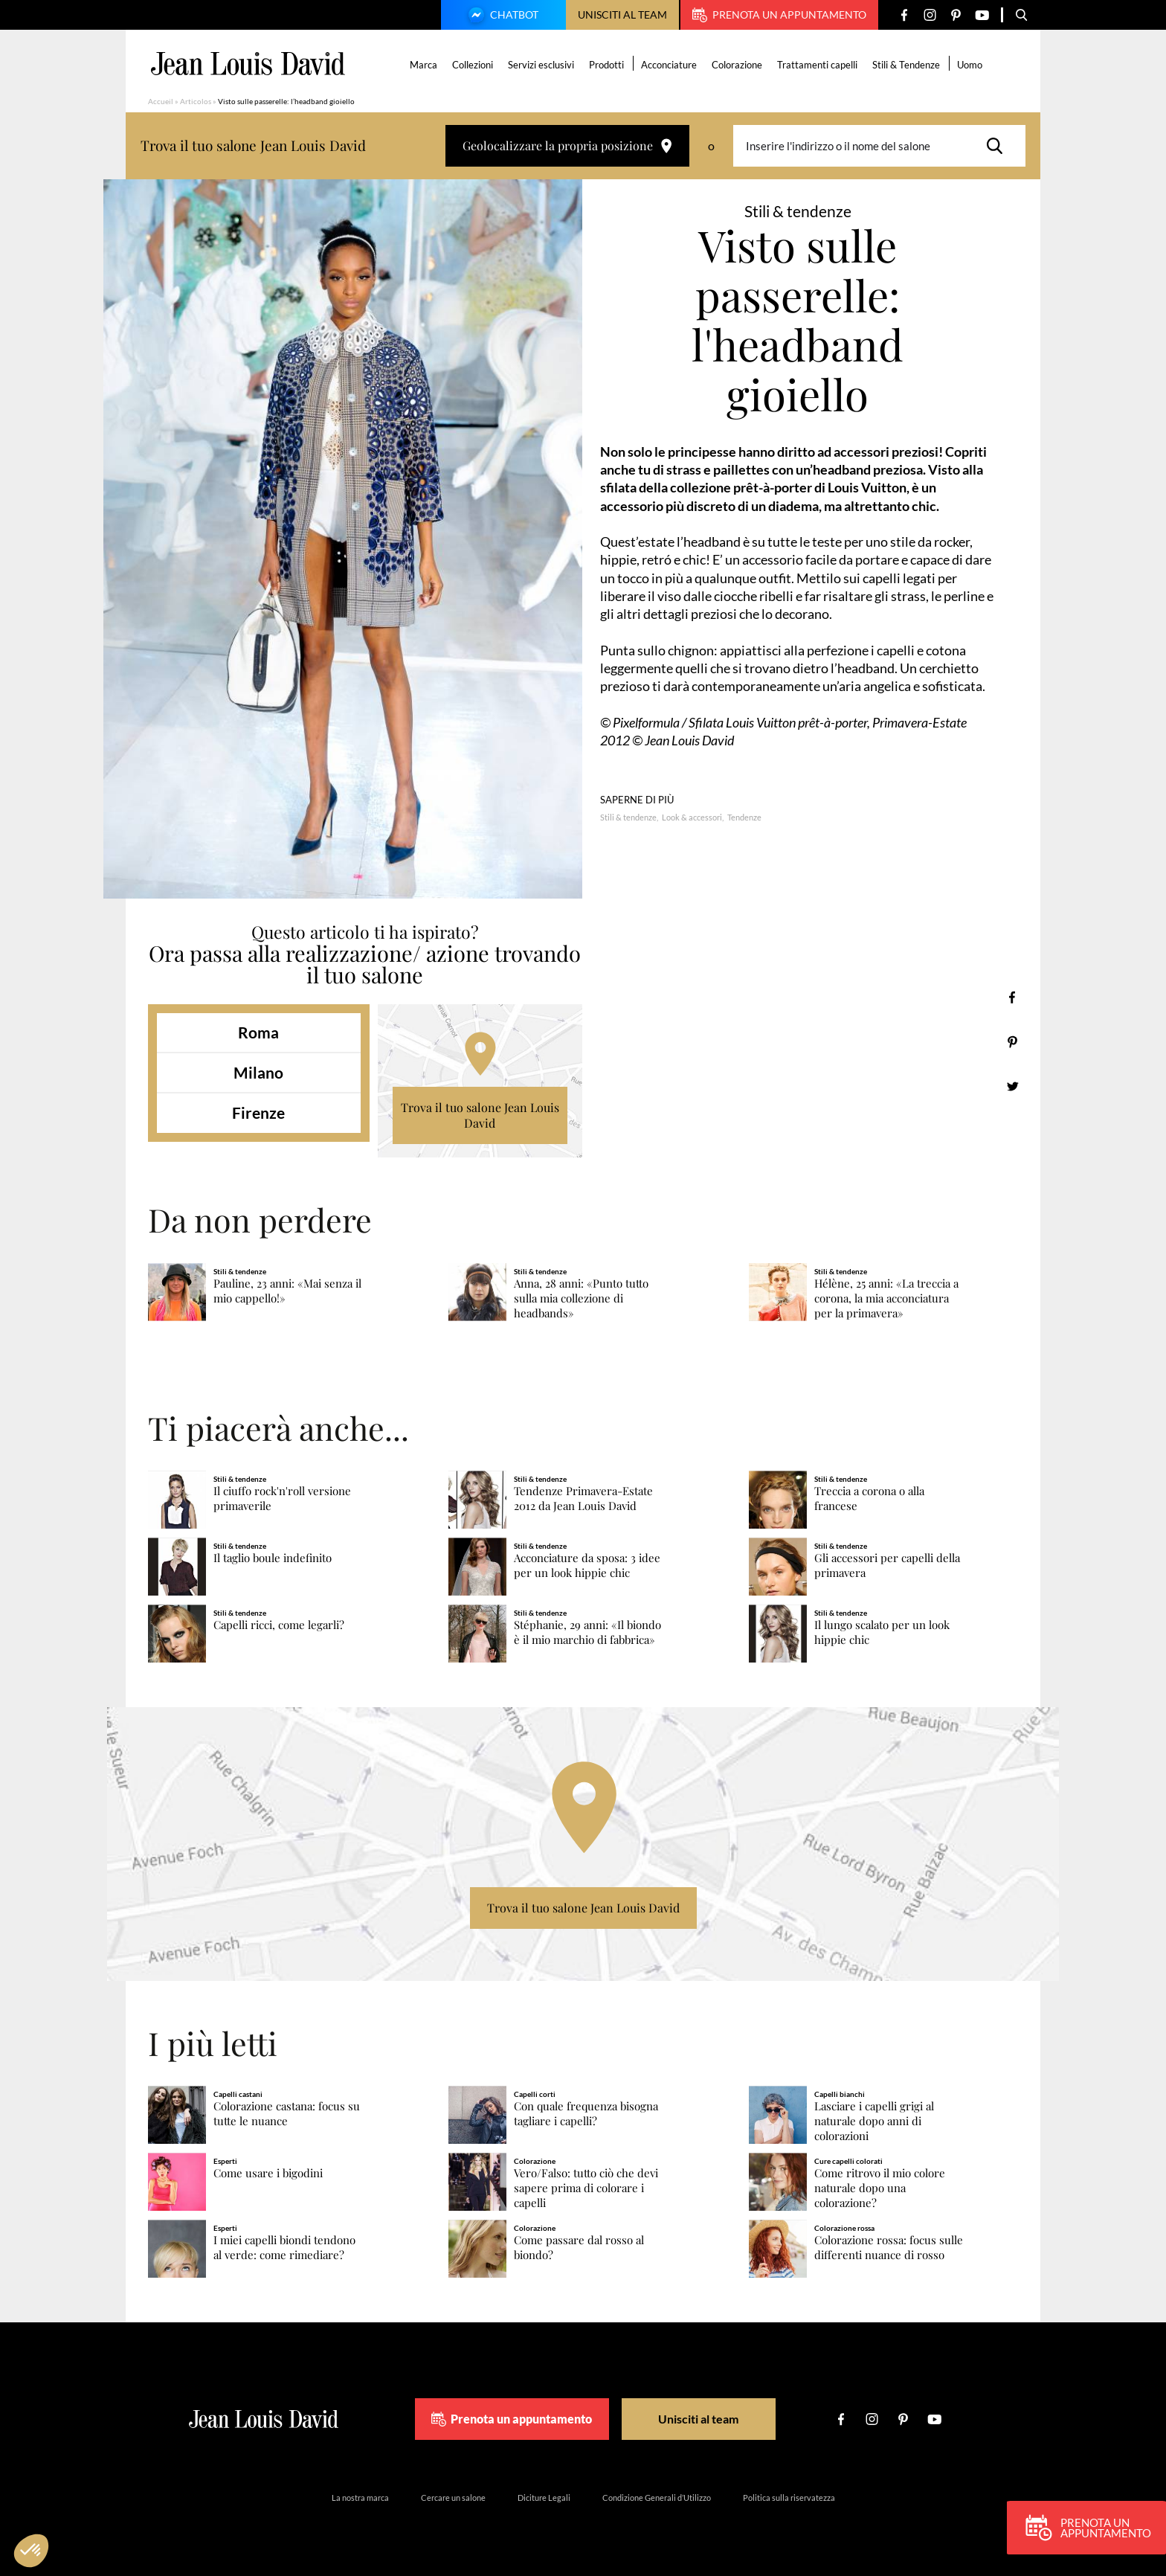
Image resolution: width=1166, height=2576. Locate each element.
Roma (258, 1032)
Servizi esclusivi (542, 65)
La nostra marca (360, 2497)
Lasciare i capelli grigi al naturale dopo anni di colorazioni (874, 2121)
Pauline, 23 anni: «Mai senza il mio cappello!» (287, 1290)
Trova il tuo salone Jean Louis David (480, 1115)
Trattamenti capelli (818, 65)
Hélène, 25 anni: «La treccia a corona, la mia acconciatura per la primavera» (886, 1298)
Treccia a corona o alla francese (869, 1498)
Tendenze (744, 817)
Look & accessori (692, 817)
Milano (258, 1072)
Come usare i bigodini (268, 2173)
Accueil (160, 101)
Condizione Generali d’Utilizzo (656, 2497)
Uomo (970, 65)
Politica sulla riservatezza (789, 2497)
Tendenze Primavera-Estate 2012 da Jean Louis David (583, 1498)
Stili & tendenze (628, 817)
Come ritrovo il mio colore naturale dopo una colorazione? (879, 2188)
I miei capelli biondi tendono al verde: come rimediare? (284, 2247)
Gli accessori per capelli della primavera (887, 1565)
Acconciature (670, 65)
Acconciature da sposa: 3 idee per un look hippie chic (587, 1565)
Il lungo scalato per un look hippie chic (882, 1632)
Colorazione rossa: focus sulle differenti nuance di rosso (888, 2247)
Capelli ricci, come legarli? (278, 1625)
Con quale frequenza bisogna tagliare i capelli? (586, 2113)
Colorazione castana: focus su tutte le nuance (286, 2113)
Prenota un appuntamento (779, 14)
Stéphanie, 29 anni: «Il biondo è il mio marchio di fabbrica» (587, 1632)
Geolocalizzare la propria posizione (567, 145)
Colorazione (737, 65)
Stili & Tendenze (907, 65)
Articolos (195, 101)
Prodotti (607, 65)
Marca (424, 65)
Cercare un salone (453, 2497)
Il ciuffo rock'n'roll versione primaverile (282, 1498)
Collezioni (473, 65)
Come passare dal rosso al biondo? (579, 2247)
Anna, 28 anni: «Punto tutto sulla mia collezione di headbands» (581, 1298)
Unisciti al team (622, 14)
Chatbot (501, 16)
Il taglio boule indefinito (272, 1558)
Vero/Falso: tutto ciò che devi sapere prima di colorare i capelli (586, 2188)
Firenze (258, 1112)
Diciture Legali (544, 2497)
